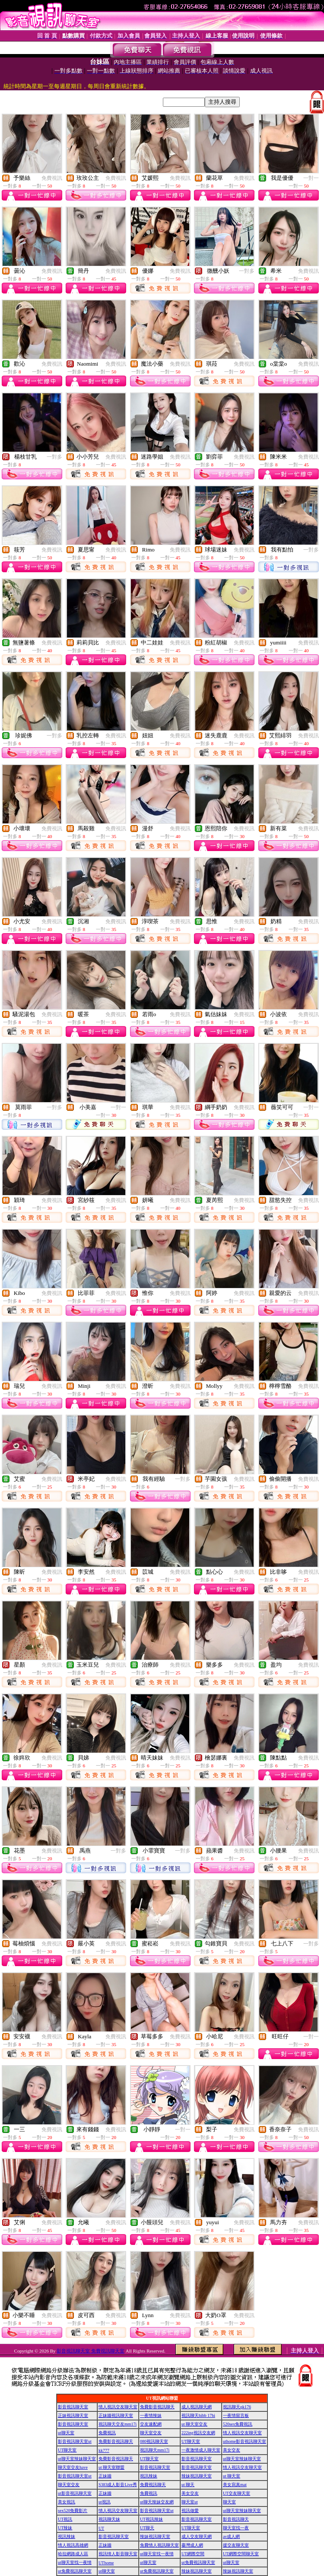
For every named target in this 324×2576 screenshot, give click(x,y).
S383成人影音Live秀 (117, 2484)
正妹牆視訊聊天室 (115, 2415)
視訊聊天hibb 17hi (198, 2415)
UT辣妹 (65, 2527)
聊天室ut (189, 2501)
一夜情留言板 (236, 2415)
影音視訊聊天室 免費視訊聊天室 (90, 2350)
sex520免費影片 (72, 2510)
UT (101, 2528)
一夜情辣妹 (151, 2415)
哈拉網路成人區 (73, 2553)
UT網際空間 (192, 2553)
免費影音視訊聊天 (157, 2406)
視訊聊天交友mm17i (117, 2424)
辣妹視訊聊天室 (196, 2476)
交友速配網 (151, 2424)
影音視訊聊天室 (73, 2406)
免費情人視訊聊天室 (159, 2545)
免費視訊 (51, 178)
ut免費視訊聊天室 (198, 2562)
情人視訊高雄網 (73, 2545)
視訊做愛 (190, 2510)
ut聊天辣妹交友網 (157, 2501)
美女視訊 (66, 2501)
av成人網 (231, 2536)
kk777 (103, 2450)
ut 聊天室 (231, 2476)
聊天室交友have (73, 2467)
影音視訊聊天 (236, 2519)
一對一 (311, 178)
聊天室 (229, 2501)
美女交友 (231, 2450)
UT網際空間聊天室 (241, 2553)
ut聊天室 (66, 2432)
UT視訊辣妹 (151, 2519)
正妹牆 (104, 2476)
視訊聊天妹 (109, 2519)
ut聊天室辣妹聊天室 (77, 2458)
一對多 (246, 271)
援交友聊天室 (236, 2545)
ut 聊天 (187, 2484)
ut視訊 (104, 2501)
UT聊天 (147, 2527)
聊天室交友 (151, 2432)
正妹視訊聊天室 (73, 2415)
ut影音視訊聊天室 (75, 2493)
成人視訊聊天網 (196, 2406)
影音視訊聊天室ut (75, 2441)
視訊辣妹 (148, 2476)
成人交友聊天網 (196, 2536)
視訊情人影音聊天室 (117, 2553)
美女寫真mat (235, 2484)
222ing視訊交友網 (198, 2432)
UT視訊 (65, 2519)
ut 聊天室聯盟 (111, 2467)
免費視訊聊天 (153, 2484)
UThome (106, 2562)
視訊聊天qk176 (237, 2406)
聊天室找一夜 (236, 2527)
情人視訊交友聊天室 (117, 2406)
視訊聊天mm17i (154, 2450)
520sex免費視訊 (237, 2424)
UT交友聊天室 (236, 2493)
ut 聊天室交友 (194, 2424)
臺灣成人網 (192, 2545)
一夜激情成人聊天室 (200, 2450)
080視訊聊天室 (154, 2441)
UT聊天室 (190, 2441)
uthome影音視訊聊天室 (244, 2441)
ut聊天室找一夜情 (157, 2553)
